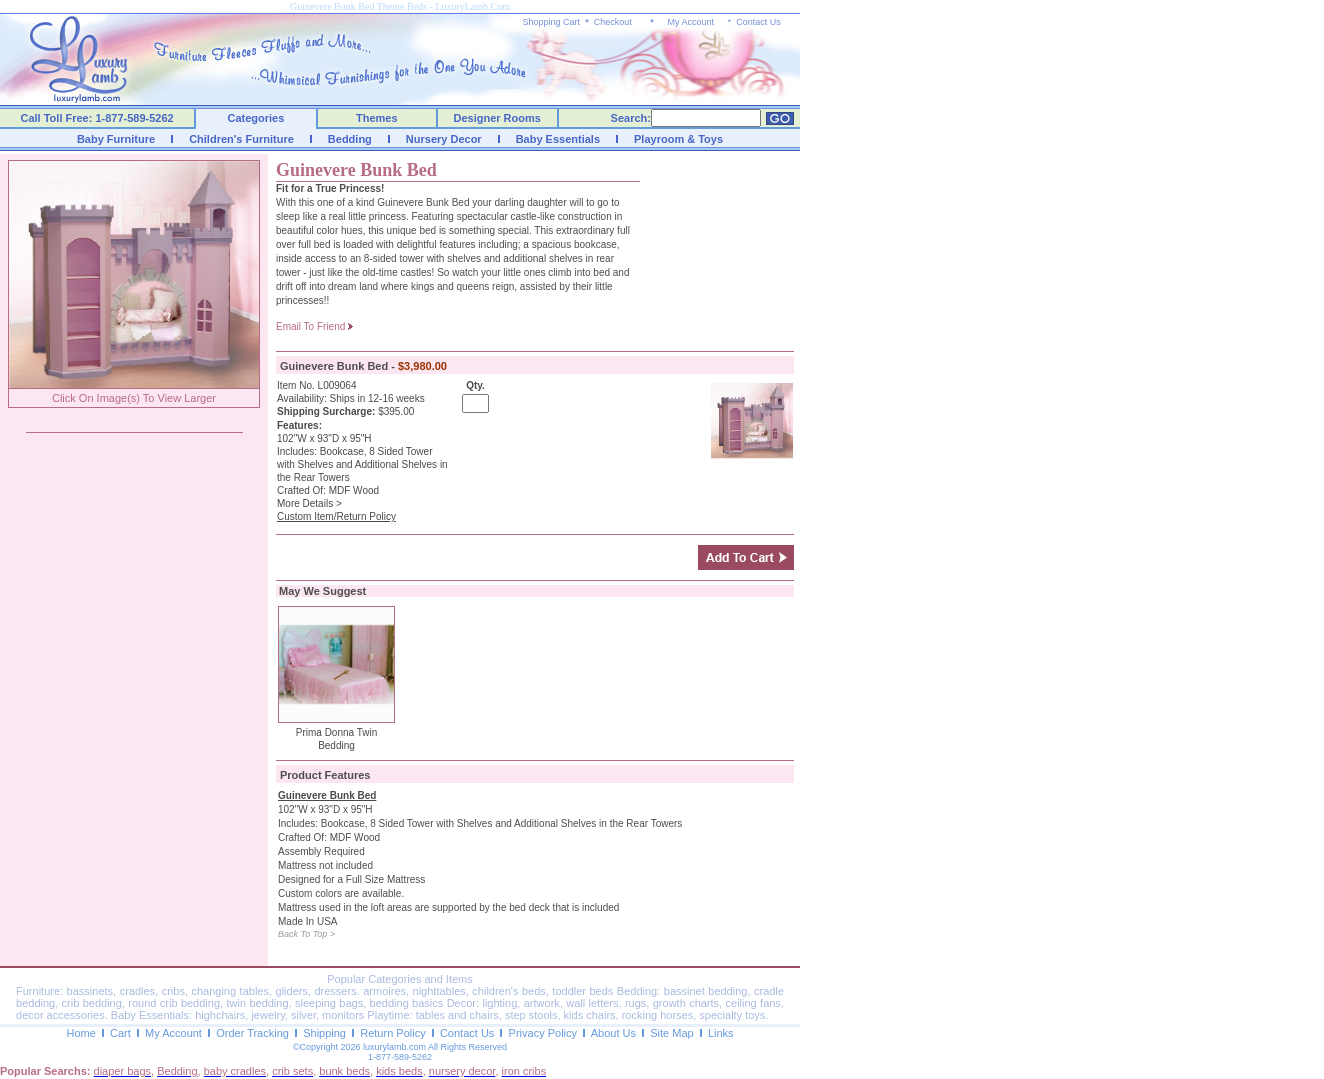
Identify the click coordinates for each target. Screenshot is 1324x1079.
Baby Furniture (116, 139)
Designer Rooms (496, 118)
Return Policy (392, 1033)
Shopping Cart (552, 22)
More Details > (309, 503)
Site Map (671, 1033)
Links (721, 1033)
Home (80, 1033)
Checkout (613, 22)
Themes (377, 118)
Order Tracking (252, 1033)
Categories (256, 118)
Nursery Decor (444, 139)
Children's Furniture (241, 139)
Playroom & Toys (678, 139)
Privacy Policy (543, 1033)
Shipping (324, 1033)
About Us (613, 1033)
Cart (120, 1033)
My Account (690, 22)
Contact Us (758, 22)
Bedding (350, 139)
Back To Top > (306, 934)
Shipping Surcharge (324, 411)
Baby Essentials (558, 139)
